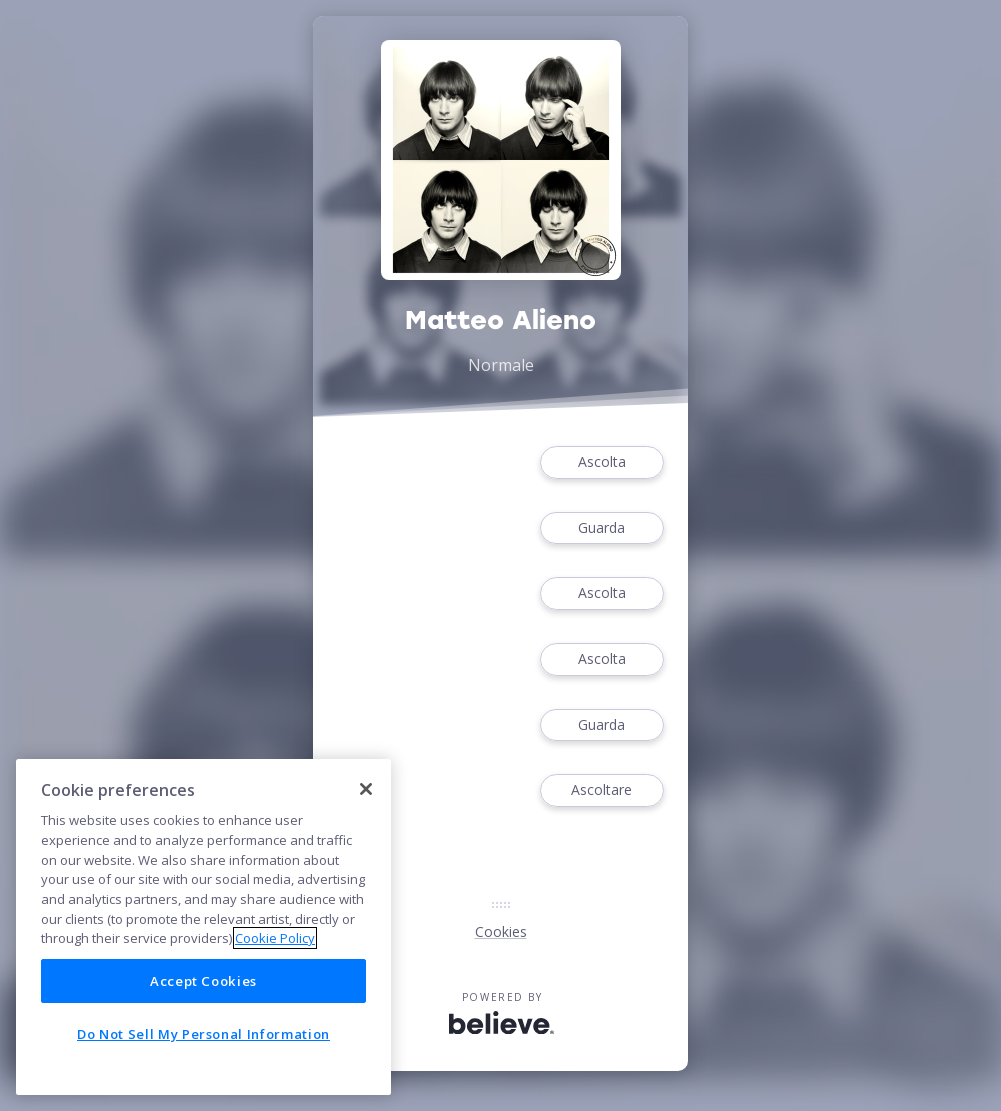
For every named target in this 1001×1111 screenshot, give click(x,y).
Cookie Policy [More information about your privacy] (275, 938)
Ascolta (602, 462)
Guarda (602, 528)
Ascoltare (602, 790)
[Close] (366, 789)
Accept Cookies (203, 981)
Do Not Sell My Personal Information (203, 1034)
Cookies (501, 931)
